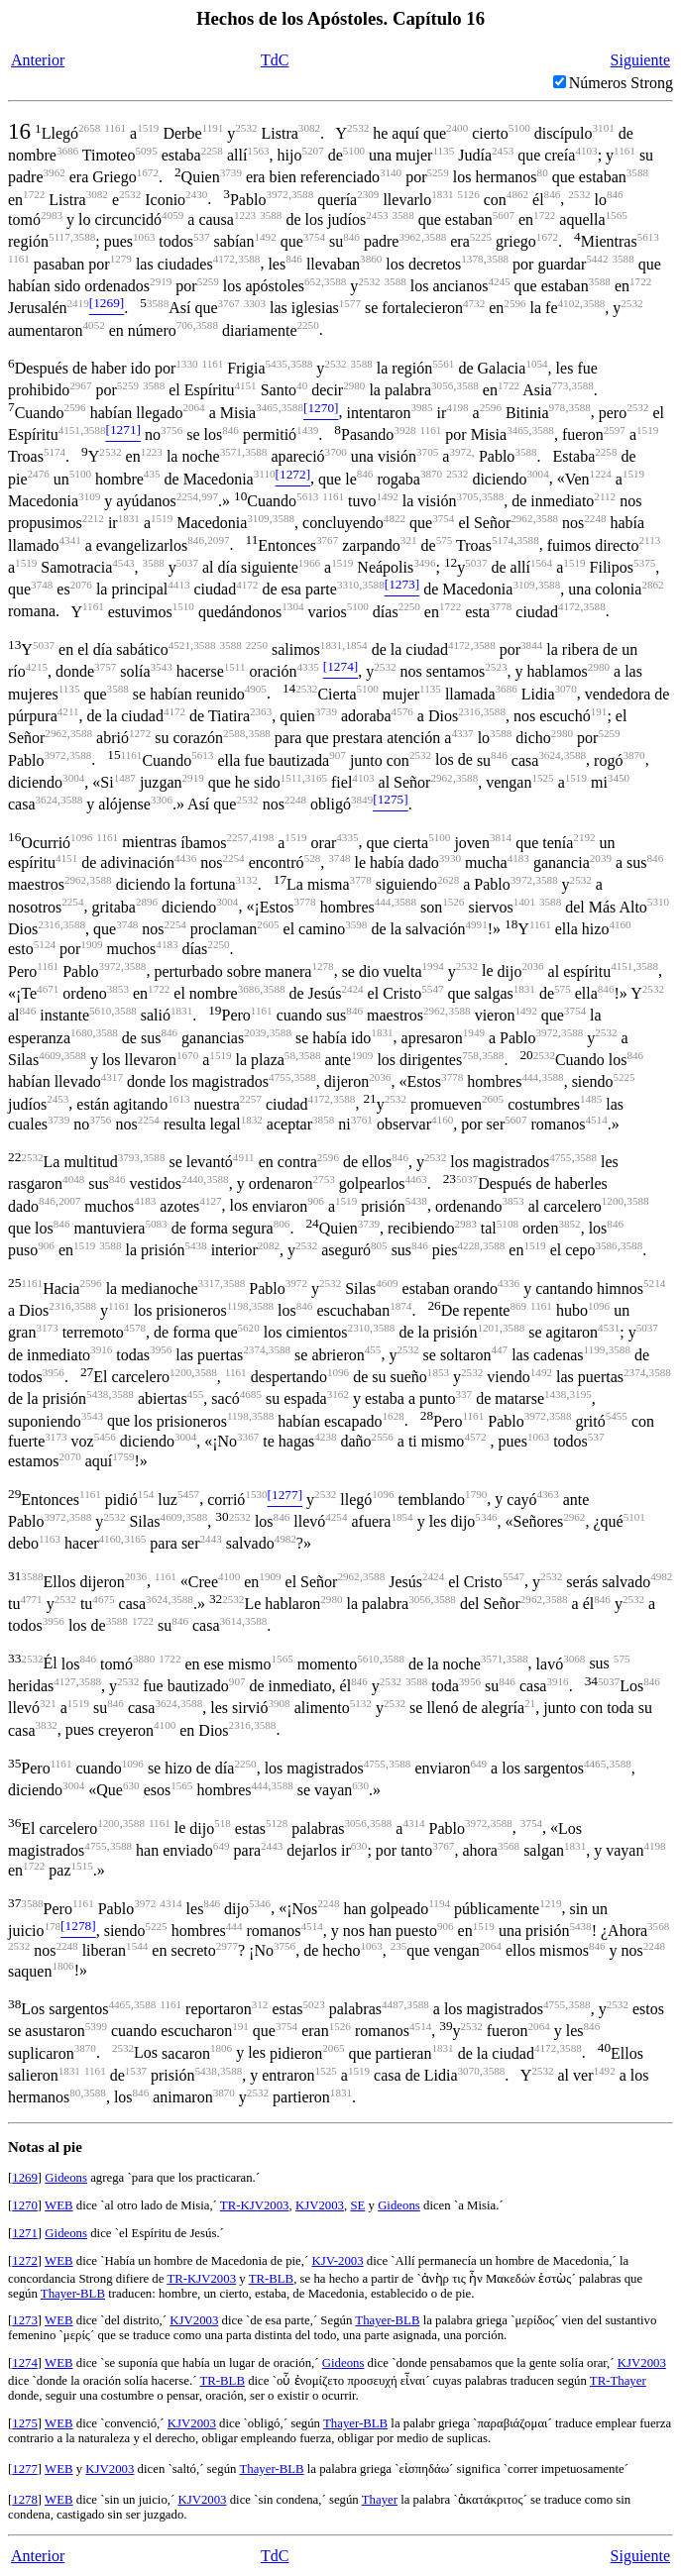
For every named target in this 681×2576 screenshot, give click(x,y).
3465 (267, 407)
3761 (362, 1120)
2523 (496, 667)
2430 (196, 194)
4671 (47, 989)
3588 (637, 172)
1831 (442, 194)
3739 (231, 172)
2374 (254, 1349)
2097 (218, 540)
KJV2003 (319, 2205)
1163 (49, 1539)
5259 (438, 172)
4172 (224, 259)
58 (289, 1055)
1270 (25, 2205)
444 (383, 902)
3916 (101, 1349)
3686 (67, 151)
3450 (618, 778)
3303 (255, 303)
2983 (51, 215)
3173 (46, 1328)
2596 (514, 303)
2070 (70, 1456)
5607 (503, 215)
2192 (584, 837)
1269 (25, 2178)
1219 (550, 1903)
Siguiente (640, 60)
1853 (438, 1372)
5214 (654, 1283)
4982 (285, 1539)
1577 (350, 303)
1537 (136, 2071)
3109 (89, 496)
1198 (238, 1306)
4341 (70, 540)
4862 (517, 194)
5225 (481, 237)
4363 (548, 1494)
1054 (536, 364)
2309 (368, 194)
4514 (597, 1120)
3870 (431, 474)
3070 (566, 689)
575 (444, 540)
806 (282, 1224)
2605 (268, 924)
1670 (187, 1055)
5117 (59, 237)
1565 (616, 215)
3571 (231, 452)
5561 (443, 364)
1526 (453, 902)
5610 (100, 1011)
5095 (146, 151)
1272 (140, 733)
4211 (68, 711)
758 (470, 1055)
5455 (616, 1416)
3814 (500, 837)
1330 (186, 364)
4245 (499, 281)
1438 (555, 1394)
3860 (371, 259)
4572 (475, 1437)
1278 (322, 966)
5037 (187, 563)
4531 (609, 1328)
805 (379, 1245)
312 (260, 2004)
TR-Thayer (618, 2381)
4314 (413, 1823)
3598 (356, 924)
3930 (450, 858)
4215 (37, 667)
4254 (336, 1517)
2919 (160, 281)
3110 (265, 474)
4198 (457, 407)
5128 (276, 1823)
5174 (54, 452)
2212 (93, 518)
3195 (581, 1394)
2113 (650, 540)
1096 (81, 837)
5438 (416, 1201)
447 (499, 1349)
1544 (137, 1946)
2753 (324, 1179)
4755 (279, 1077)
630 (131, 1785)
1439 (307, 430)
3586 (606, 1245)
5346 (486, 1517)
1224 (601, 474)
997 (209, 496)
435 (152, 474)
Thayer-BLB (73, 2294)
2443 (211, 1539)
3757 (105, 667)
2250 (307, 325)
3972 (276, 194)
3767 (229, 303)
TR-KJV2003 (254, 2205)
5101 (634, 1517)
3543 (161, 667)
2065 (333, 2048)
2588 (234, 733)
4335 (308, 667)
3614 (231, 1621)
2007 (69, 1201)
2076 (81, 584)
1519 (148, 128)
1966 (309, 563)
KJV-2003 (337, 2261)
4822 (394, 518)
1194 (439, 1903)
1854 (356, 645)
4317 (112, 1077)
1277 (25, 2469)
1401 (524, 902)
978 (557, 407)
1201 (488, 1328)
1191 (212, 128)
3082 (309, 128)
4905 (256, 689)
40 (301, 385)
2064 (193, 407)
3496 (424, 563)
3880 (144, 1658)
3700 (336, 452)
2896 (147, 902)
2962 (521, 518)
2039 (601, 858)
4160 (619, 924)
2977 (227, 1946)
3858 (323, 1120)
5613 (648, 237)
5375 (644, 563)
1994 (433, 966)
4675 (103, 1599)
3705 (427, 452)
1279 (121, 259)
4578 (135, 1328)
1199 (595, 1349)
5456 (105, 1437)
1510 (183, 606)
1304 (292, 606)
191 (599, 711)
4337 (462, 733)
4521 (179, 645)
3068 (574, 1658)
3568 (508, 1846)
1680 (81, 1032)
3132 (247, 880)
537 (201, 237)
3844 (531, 645)
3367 (248, 1437)
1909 (91, 944)
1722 (34, 194)
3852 (569, 1224)
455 (373, 1349)
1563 (258, 151)
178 (52, 1926)
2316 (469, 711)
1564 (541, 563)
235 (399, 1946)
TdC (274, 60)
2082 (269, 1245)
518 (222, 1823)
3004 (537, 474)
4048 (73, 1179)
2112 (605, 496)
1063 (144, 237)
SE (357, 2205)
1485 (591, 1099)
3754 (314, 237)
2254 (187, 496)
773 (560, 385)
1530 (256, 1494)
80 (542, 172)
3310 (348, 584)
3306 (161, 799)
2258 (212, 151)
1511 (235, 667)
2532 (246, 128)
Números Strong (621, 82)
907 (337, 755)
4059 (172, 215)
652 (312, 281)
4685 (251, 1394)
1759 (123, 1456)
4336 (508, 1283)
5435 (276, 364)
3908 (278, 1703)
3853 (118, 989)
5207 (312, 151)
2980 (354, 385)
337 (463, 1394)
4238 (325, 1437)
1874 (400, 1306)
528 (312, 858)
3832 (46, 1725)
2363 (261, 711)
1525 (542, 778)
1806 (62, 1966)
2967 (80, 385)
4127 (210, 1201)
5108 (507, 1224)
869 (518, 1306)
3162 (338, 1394)
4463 (415, 1179)
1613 (178, 1099)
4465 (595, 1764)
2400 (457, 128)
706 (184, 325)
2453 (502, 151)
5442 (597, 259)
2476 (39, 474)
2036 (532, 966)
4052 (94, 325)
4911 (244, 1157)
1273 (25, 2320)
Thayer (379, 2500)
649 (478, 1764)
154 (146, 1494)
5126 (469, 194)
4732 (474, 303)
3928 (404, 430)
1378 (472, 259)
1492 (265, 237)
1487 (125, 778)
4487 (392, 2004)
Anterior (37, 60)
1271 (25, 2233)
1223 (245, 215)
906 (315, 1201)
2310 (359, 1328)
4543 (123, 563)
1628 (393, 1416)
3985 (421, 407)
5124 (45, 944)
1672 (148, 172)
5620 (248, 1328)
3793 (129, 1157)
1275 (25, 2423)
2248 (595, 518)
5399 (96, 2026)
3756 (171, 430)
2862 (652, 584)
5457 (188, 1494)
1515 (82, 1866)
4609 (49, 1055)
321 (408, 540)
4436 (185, 858)
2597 (614, 430)
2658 (89, 128)
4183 (518, 858)
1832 (252, 1120)
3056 (442, 385)
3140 (390, 172)
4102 (569, 303)
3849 (362, 799)
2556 (383, 1437)
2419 (78, 303)
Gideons (66, 2178)
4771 (31, 1599)
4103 (586, 151)
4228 (469, 1245)
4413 (178, 584)
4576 (402, 711)
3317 (209, 1283)
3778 (500, 606)
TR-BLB (271, 2279)
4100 (229, 1576)
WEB (58, 2205)
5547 (432, 989)
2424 (352, 989)
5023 (313, 2004)
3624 (549, 755)
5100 (519, 128)
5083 (156, 1224)
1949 (474, 1032)
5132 (361, 1703)
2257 (237, 837)
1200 (613, 1201)
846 (552, 194)
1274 (25, 2363)
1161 (115, 128)
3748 (42, 584)
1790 (476, 1494)
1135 (443, 151)
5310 (658, 902)
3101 (604, 128)
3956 (160, 1349)
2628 (448, 880)
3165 (316, 778)
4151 (245, 385)
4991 (476, 924)
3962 (54, 172)
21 (529, 1703)
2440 (192, 1179)
